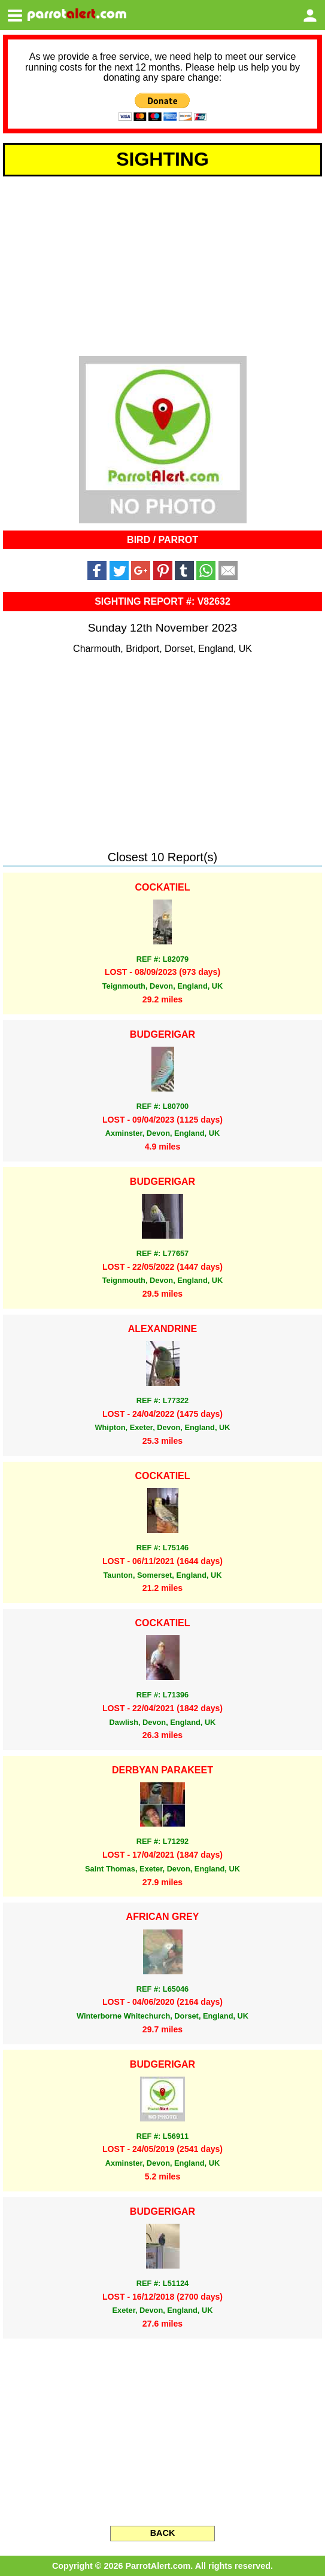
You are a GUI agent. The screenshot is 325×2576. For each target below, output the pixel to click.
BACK (162, 2533)
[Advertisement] (162, 263)
